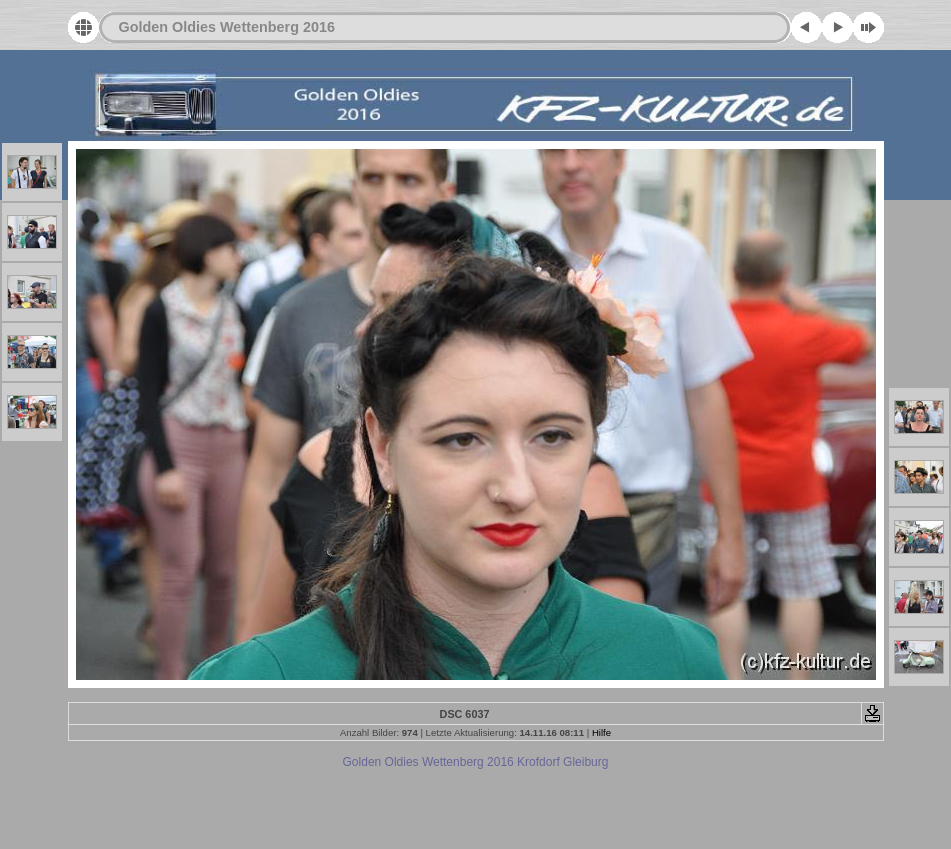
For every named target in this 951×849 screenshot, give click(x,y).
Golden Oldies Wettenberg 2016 (227, 27)
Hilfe (601, 732)
